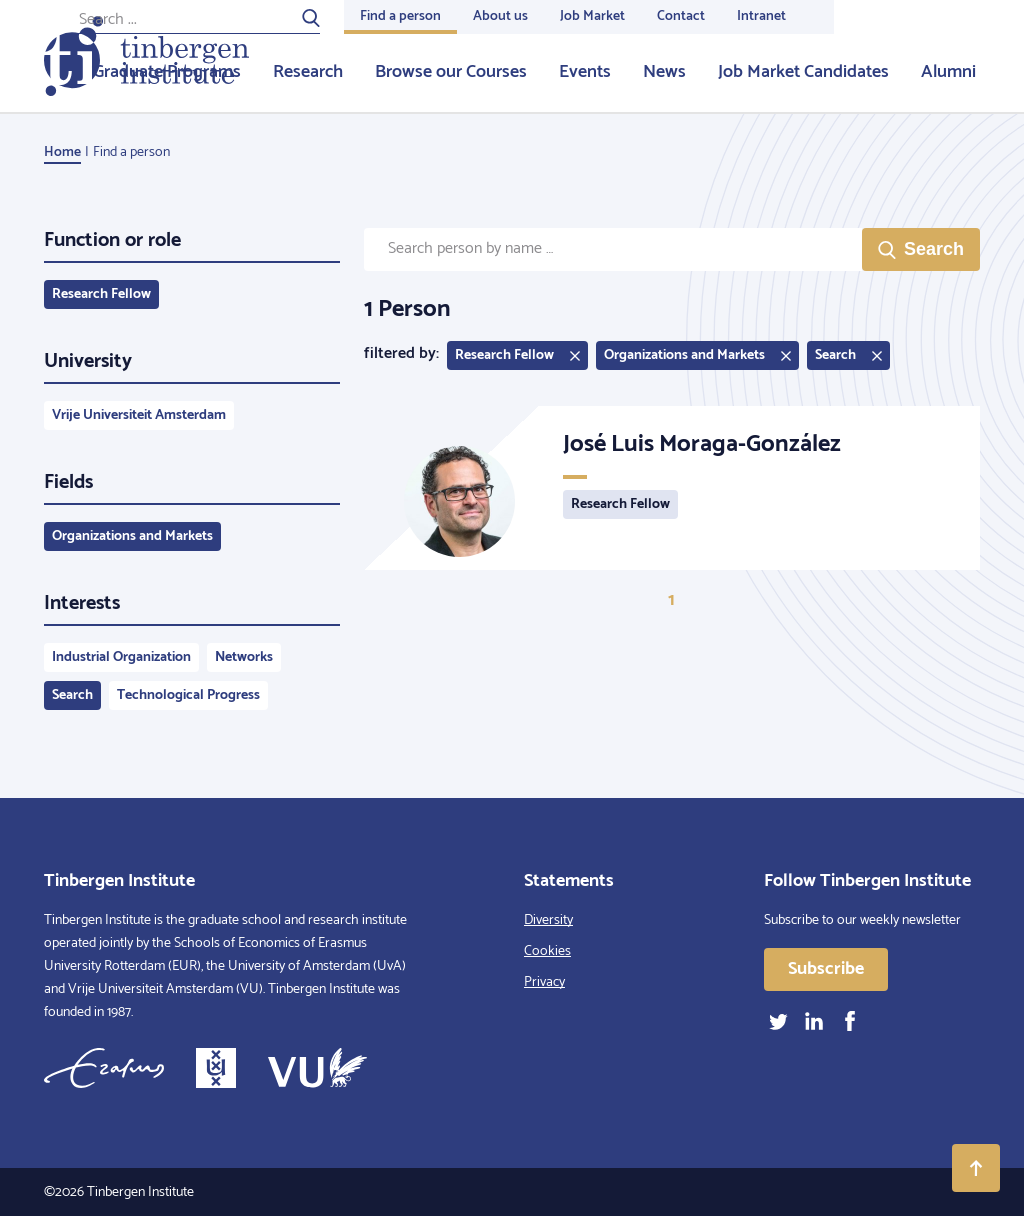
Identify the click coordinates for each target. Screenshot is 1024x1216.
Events (585, 72)
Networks (244, 657)
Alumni (948, 72)
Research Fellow (101, 294)
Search (72, 695)
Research (308, 72)
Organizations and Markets (132, 536)
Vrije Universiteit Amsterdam (139, 415)
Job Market (592, 16)
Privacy (544, 982)
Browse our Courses (451, 72)
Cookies (547, 951)
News (664, 72)
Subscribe (826, 969)
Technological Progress (188, 695)
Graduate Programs (167, 72)
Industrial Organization (121, 657)
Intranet (761, 16)
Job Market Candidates (803, 72)
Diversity (548, 920)
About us (500, 16)
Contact (681, 16)
